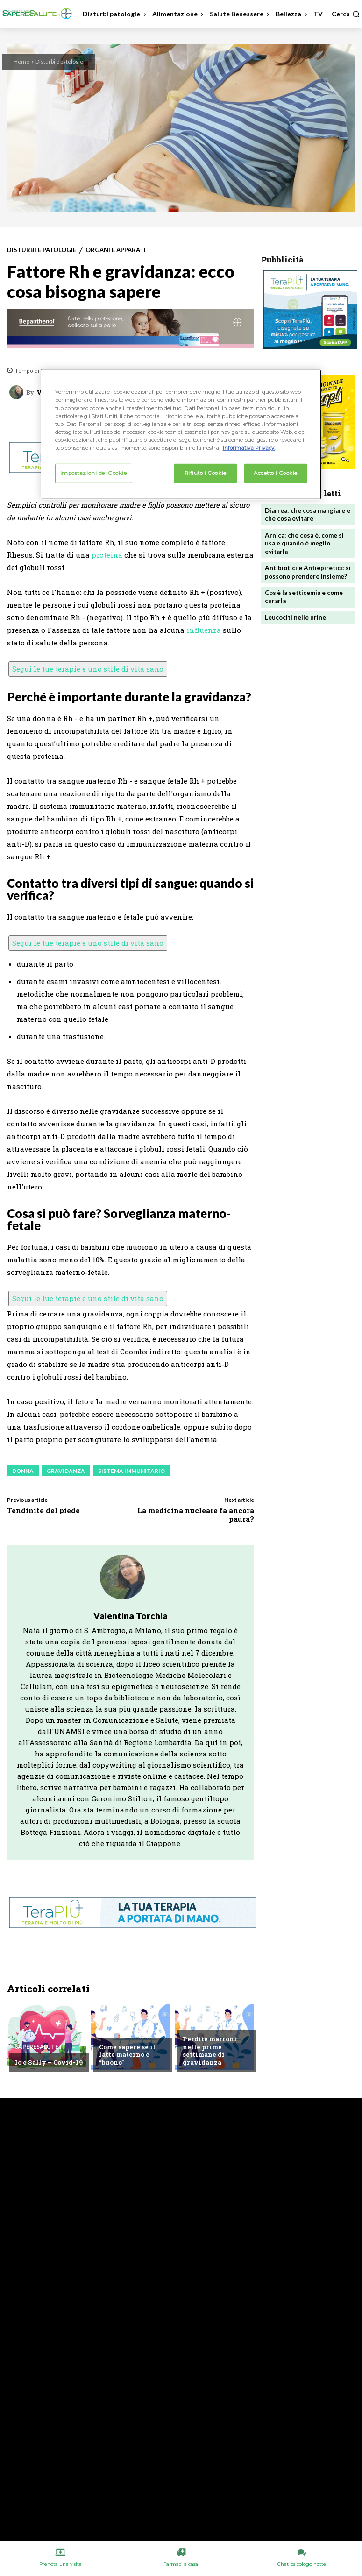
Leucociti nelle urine (295, 615)
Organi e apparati (115, 250)
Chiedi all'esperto (127, 2033)
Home (21, 61)
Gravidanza (66, 1470)
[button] (346, 14)
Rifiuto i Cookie (206, 473)
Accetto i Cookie (276, 473)
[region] (181, 434)
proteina (107, 554)
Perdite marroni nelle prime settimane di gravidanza (209, 2051)
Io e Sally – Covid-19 (48, 2062)
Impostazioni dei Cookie (93, 473)
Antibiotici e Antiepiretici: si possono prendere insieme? (307, 571)
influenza (203, 630)
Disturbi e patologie (59, 61)
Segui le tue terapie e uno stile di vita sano (87, 668)
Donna (23, 1470)
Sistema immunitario (131, 1470)
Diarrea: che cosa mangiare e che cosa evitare (307, 514)
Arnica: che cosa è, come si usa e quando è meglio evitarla (304, 542)
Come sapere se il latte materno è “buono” (127, 2055)
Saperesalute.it (40, 2047)
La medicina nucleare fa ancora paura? (195, 1514)
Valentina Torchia (130, 1615)
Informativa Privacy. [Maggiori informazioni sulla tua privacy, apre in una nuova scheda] (249, 448)
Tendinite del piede (43, 1510)
